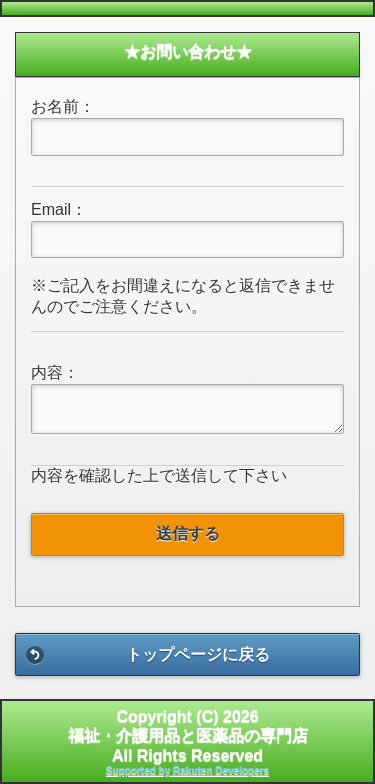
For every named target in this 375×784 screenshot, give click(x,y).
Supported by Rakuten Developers (187, 770)
